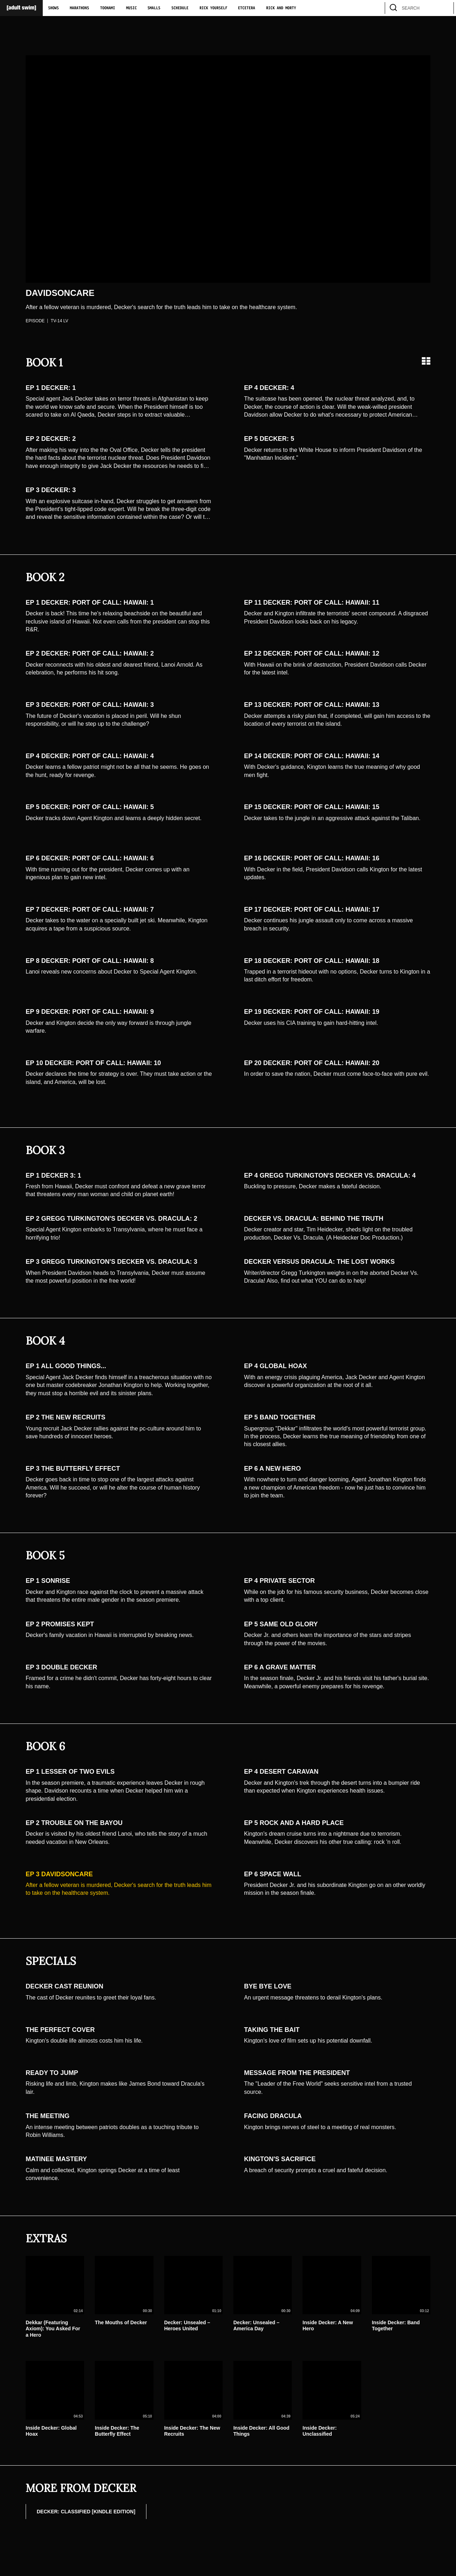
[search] (445, 8)
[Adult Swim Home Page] (21, 8)
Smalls (153, 8)
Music (131, 8)
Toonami (107, 8)
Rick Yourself (213, 8)
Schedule (179, 8)
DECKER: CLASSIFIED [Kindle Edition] (86, 2511)
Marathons (79, 8)
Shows (53, 8)
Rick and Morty (281, 8)
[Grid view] (426, 361)
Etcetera (246, 8)
